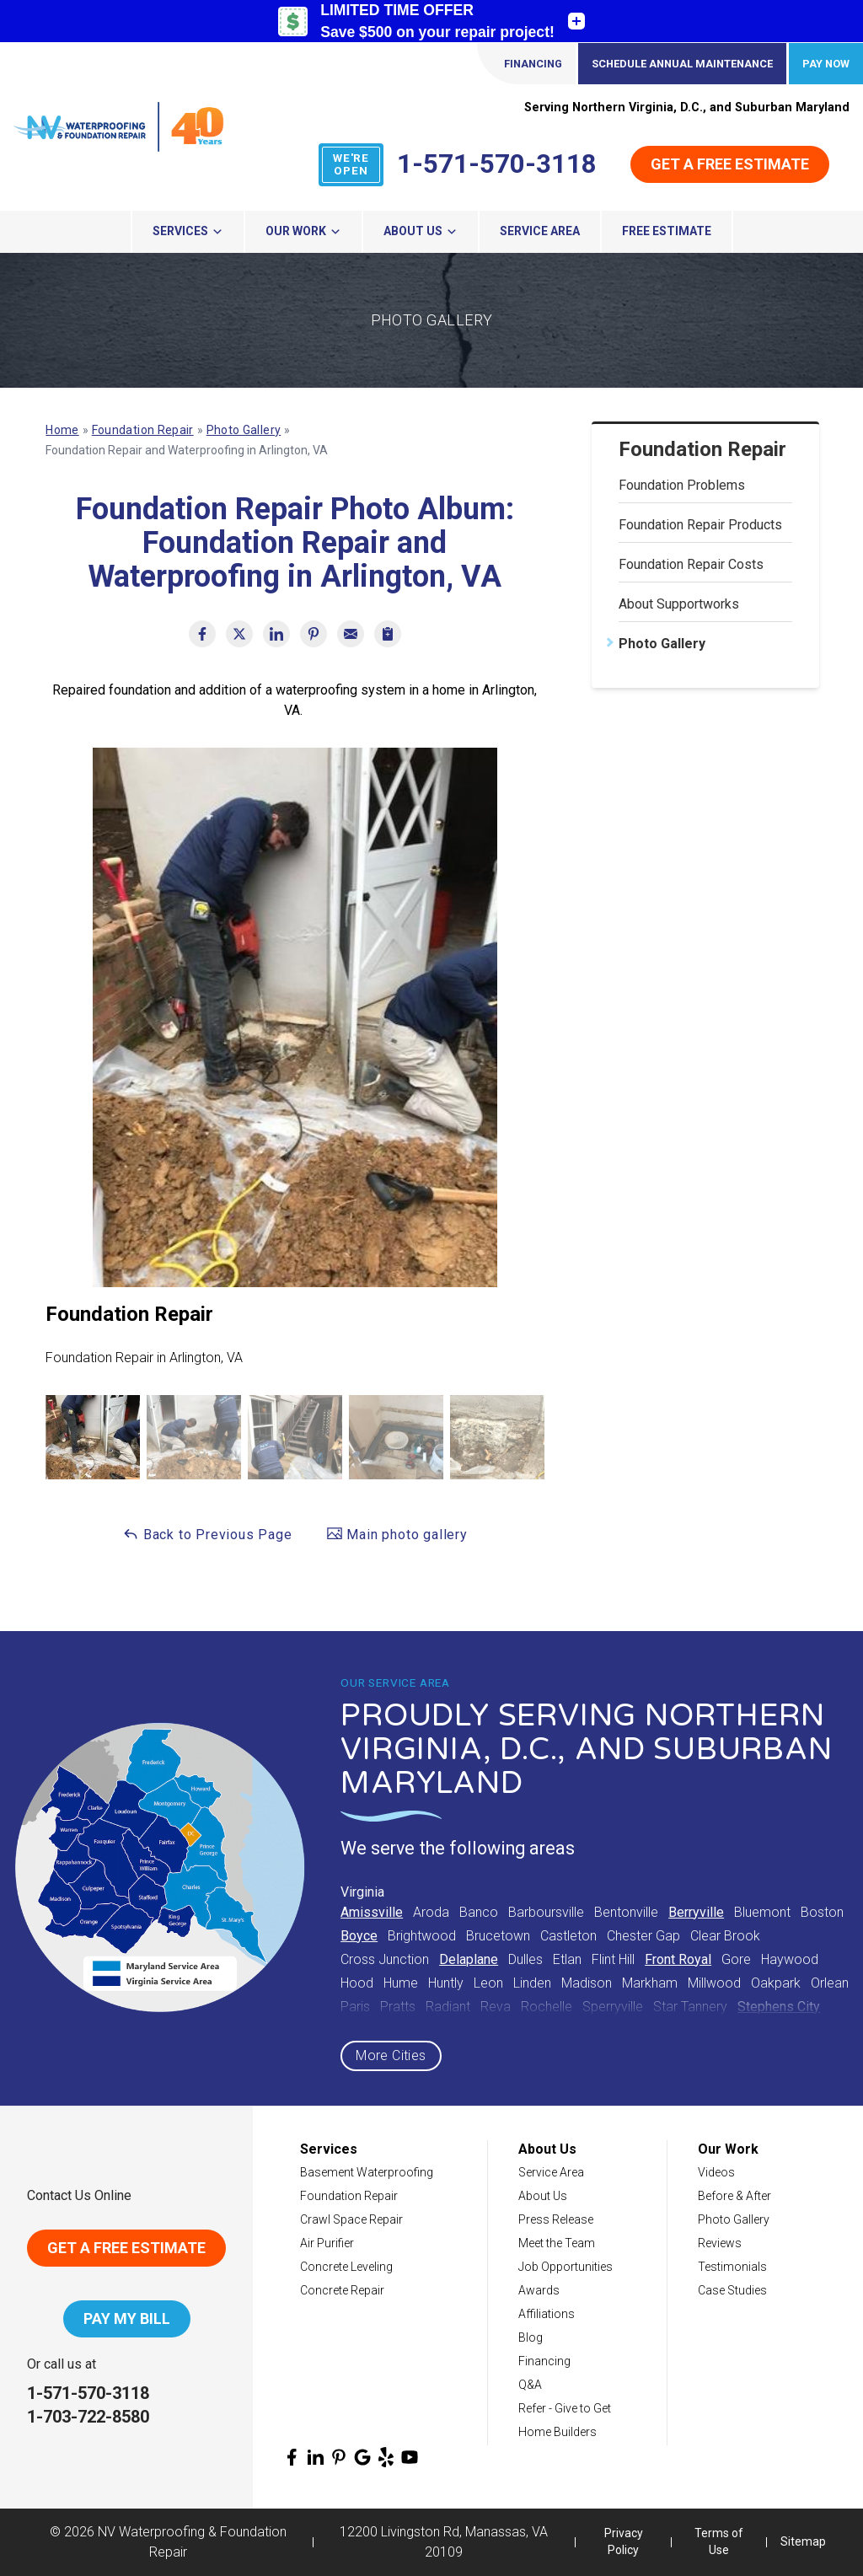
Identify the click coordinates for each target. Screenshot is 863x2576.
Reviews (720, 2243)
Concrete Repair (342, 2290)
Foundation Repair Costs (691, 564)
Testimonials (732, 2266)
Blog (530, 2337)
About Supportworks (679, 604)
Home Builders (557, 2432)
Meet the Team (556, 2243)
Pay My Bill (126, 2318)
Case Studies (732, 2290)
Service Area (540, 231)
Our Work (303, 231)
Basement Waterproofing (366, 2172)
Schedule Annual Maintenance (682, 63)
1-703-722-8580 (88, 2417)
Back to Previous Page (207, 1534)
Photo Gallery (662, 644)
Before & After (734, 2196)
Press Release (555, 2219)
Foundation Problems (682, 485)
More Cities (391, 2055)
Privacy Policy (623, 2541)
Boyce (359, 1936)
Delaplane (468, 1959)
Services (188, 231)
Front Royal (678, 1959)
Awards (539, 2290)
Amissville (371, 1912)
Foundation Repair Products (700, 525)
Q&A (530, 2384)
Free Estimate (666, 231)
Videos (716, 2172)
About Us (420, 231)
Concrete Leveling (346, 2266)
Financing (533, 63)
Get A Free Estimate (126, 2248)
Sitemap (803, 2541)
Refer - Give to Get (564, 2408)
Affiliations (546, 2314)
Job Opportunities (565, 2266)
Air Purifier (327, 2243)
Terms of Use (718, 2541)
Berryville (696, 1912)
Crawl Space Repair (351, 2219)
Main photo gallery (397, 1534)
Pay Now (826, 63)
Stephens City (778, 2007)
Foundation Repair (702, 449)
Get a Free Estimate (730, 164)
